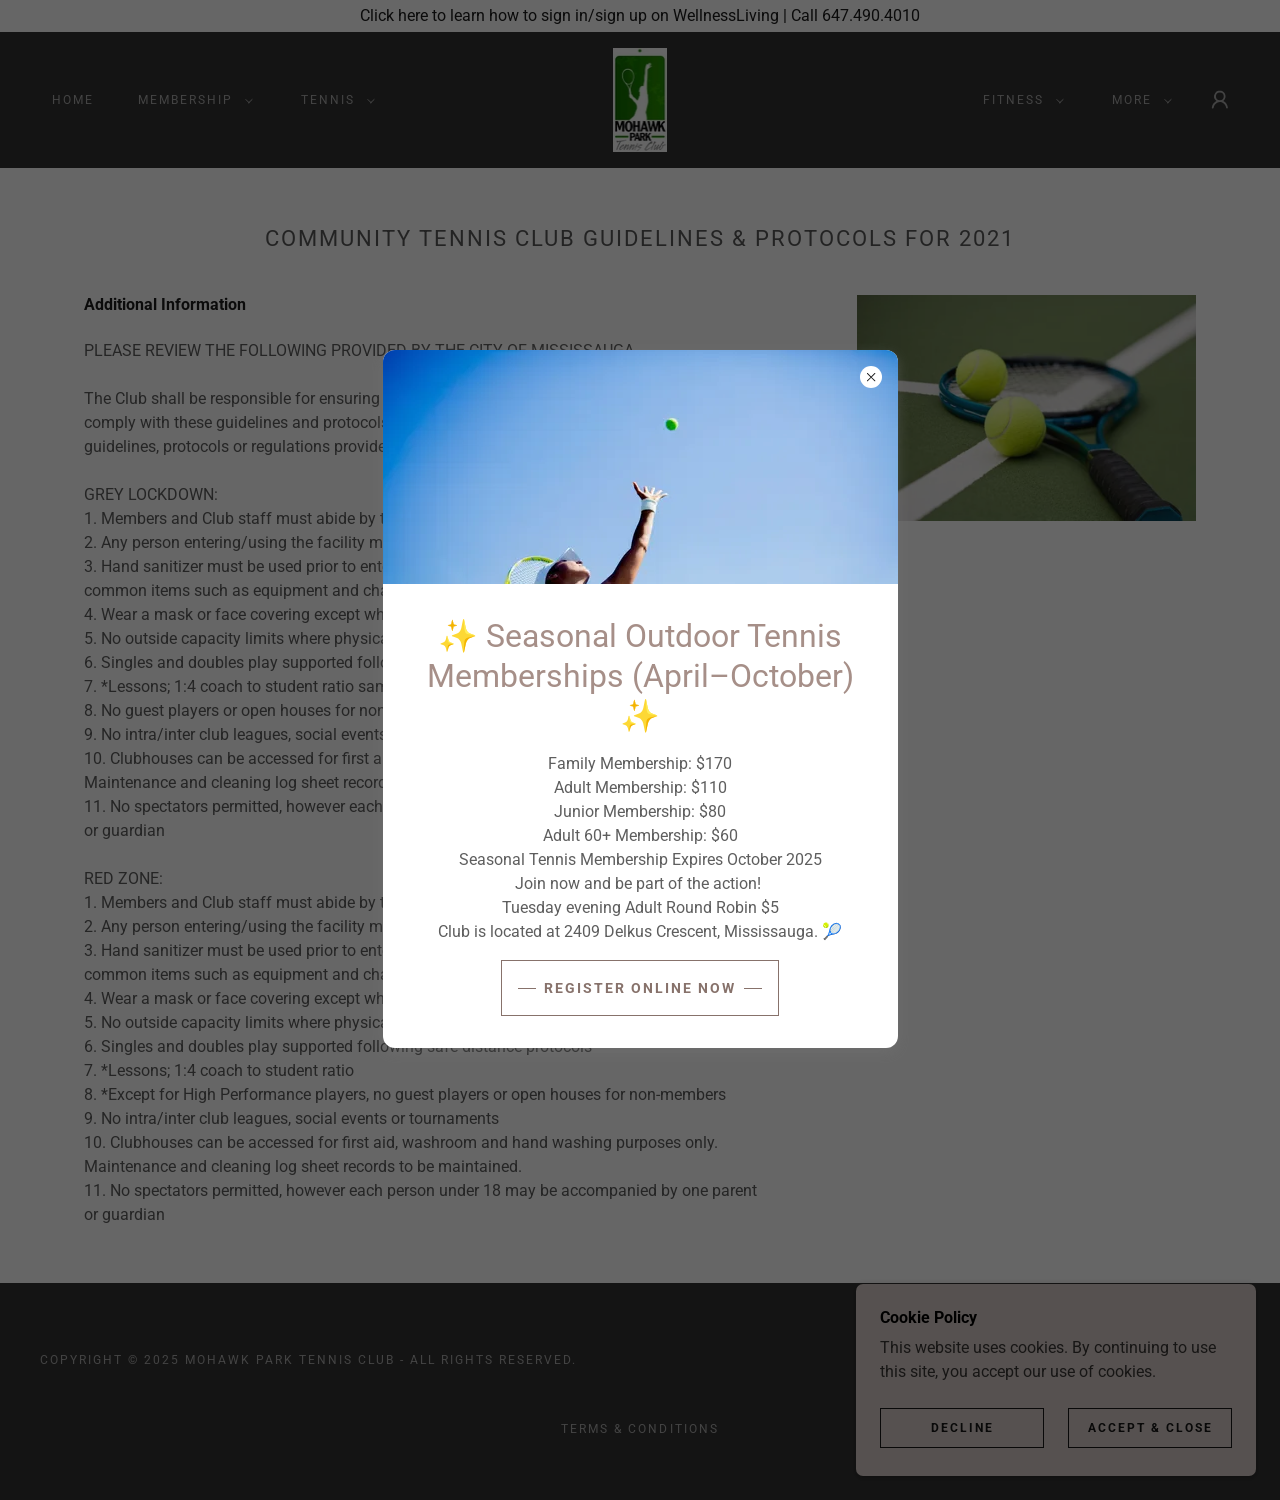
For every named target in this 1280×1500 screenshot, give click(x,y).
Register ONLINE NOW (640, 988)
